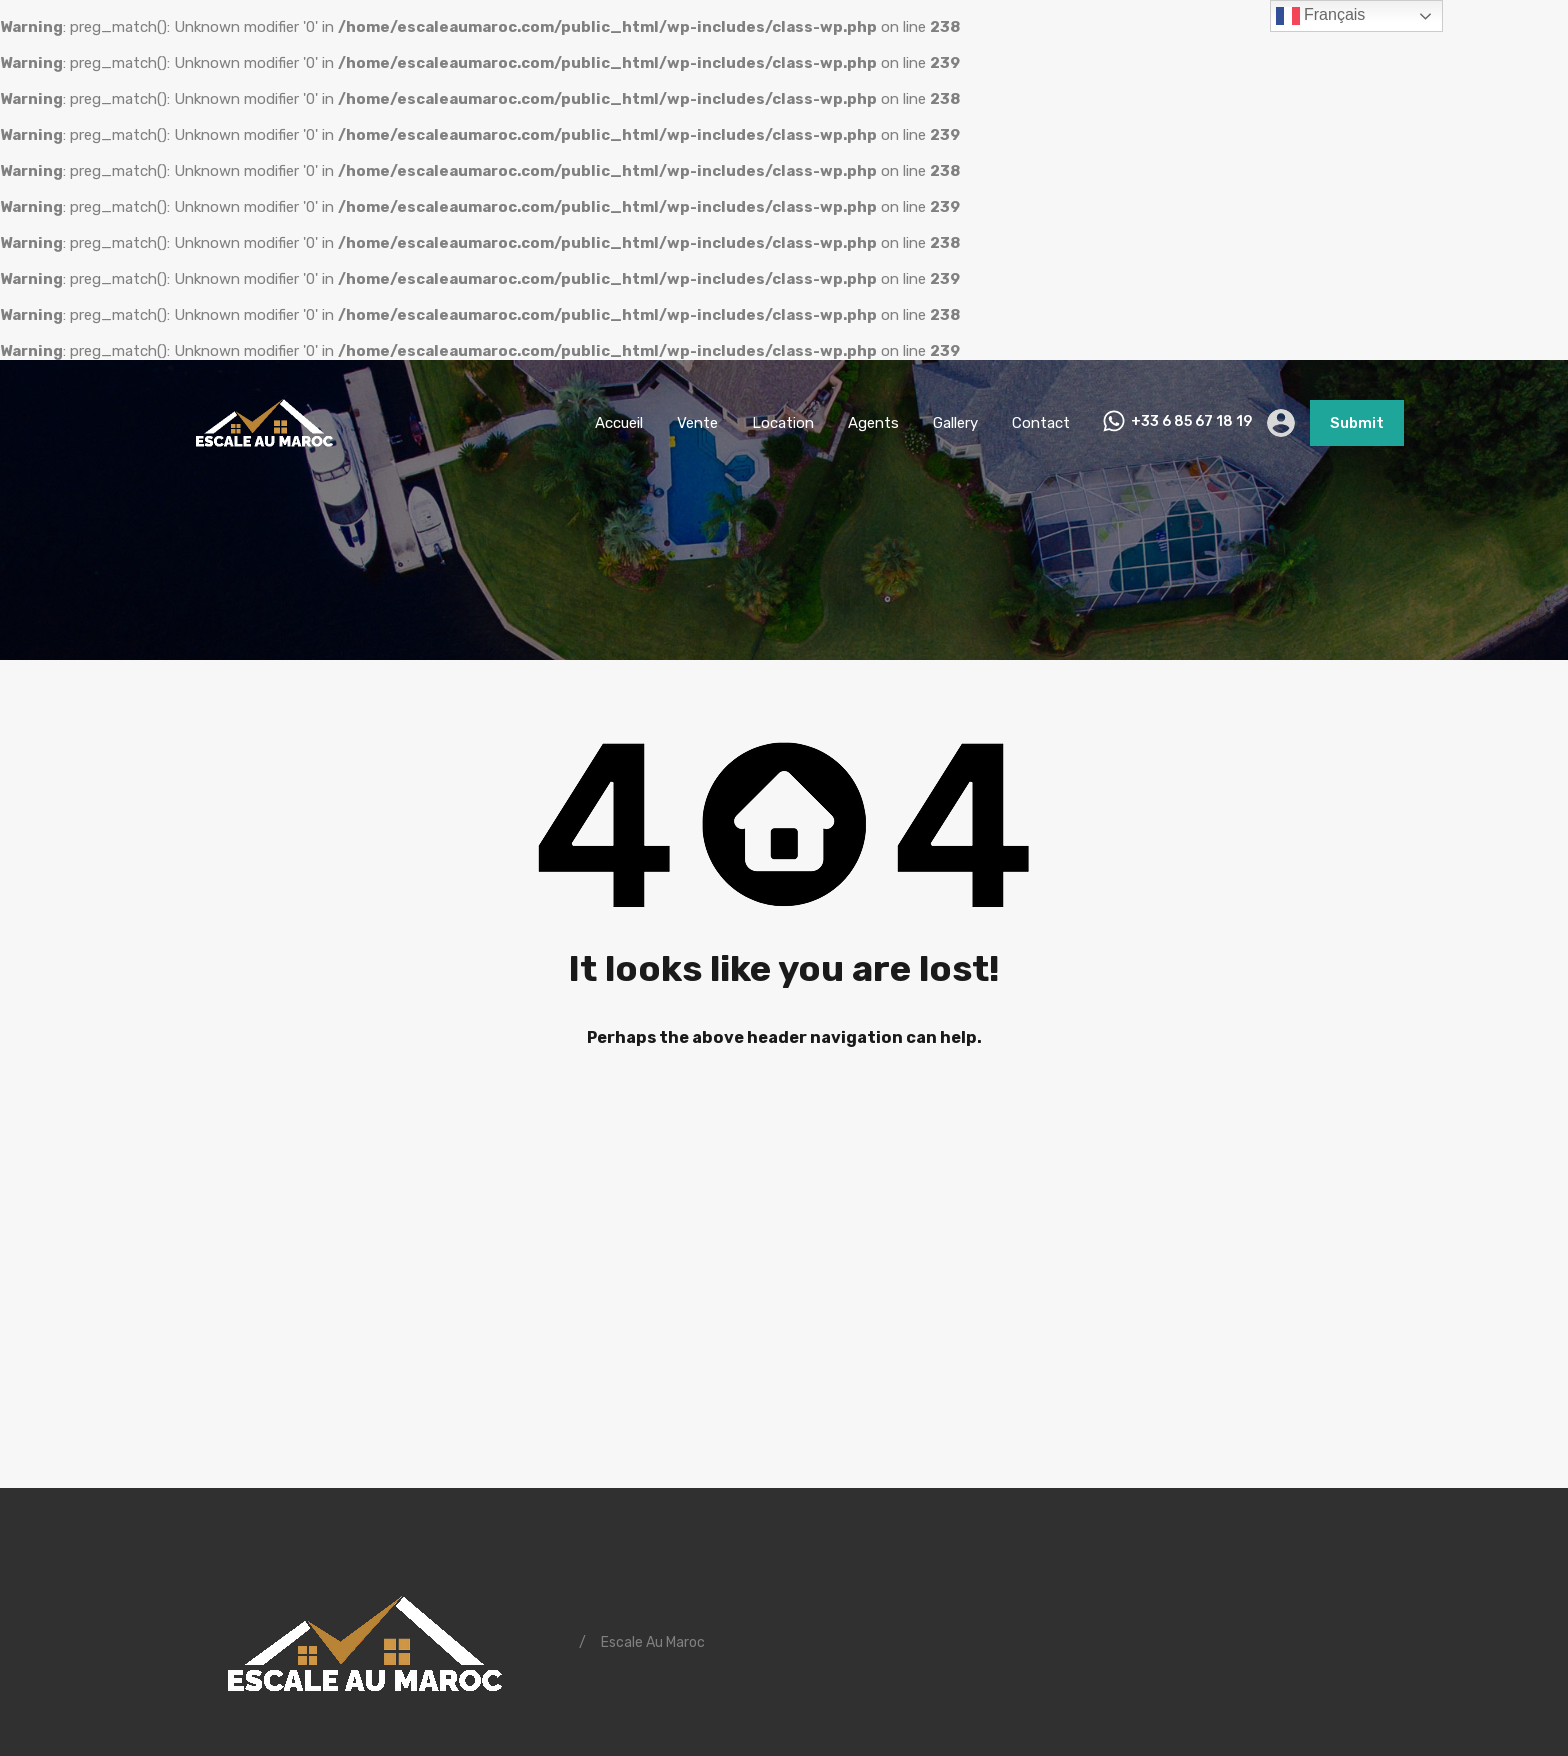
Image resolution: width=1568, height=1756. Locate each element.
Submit (1357, 423)
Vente (697, 423)
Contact (1041, 423)
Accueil (619, 423)
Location (783, 423)
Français (1321, 16)
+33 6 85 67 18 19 (1191, 422)
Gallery (955, 423)
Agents (873, 423)
